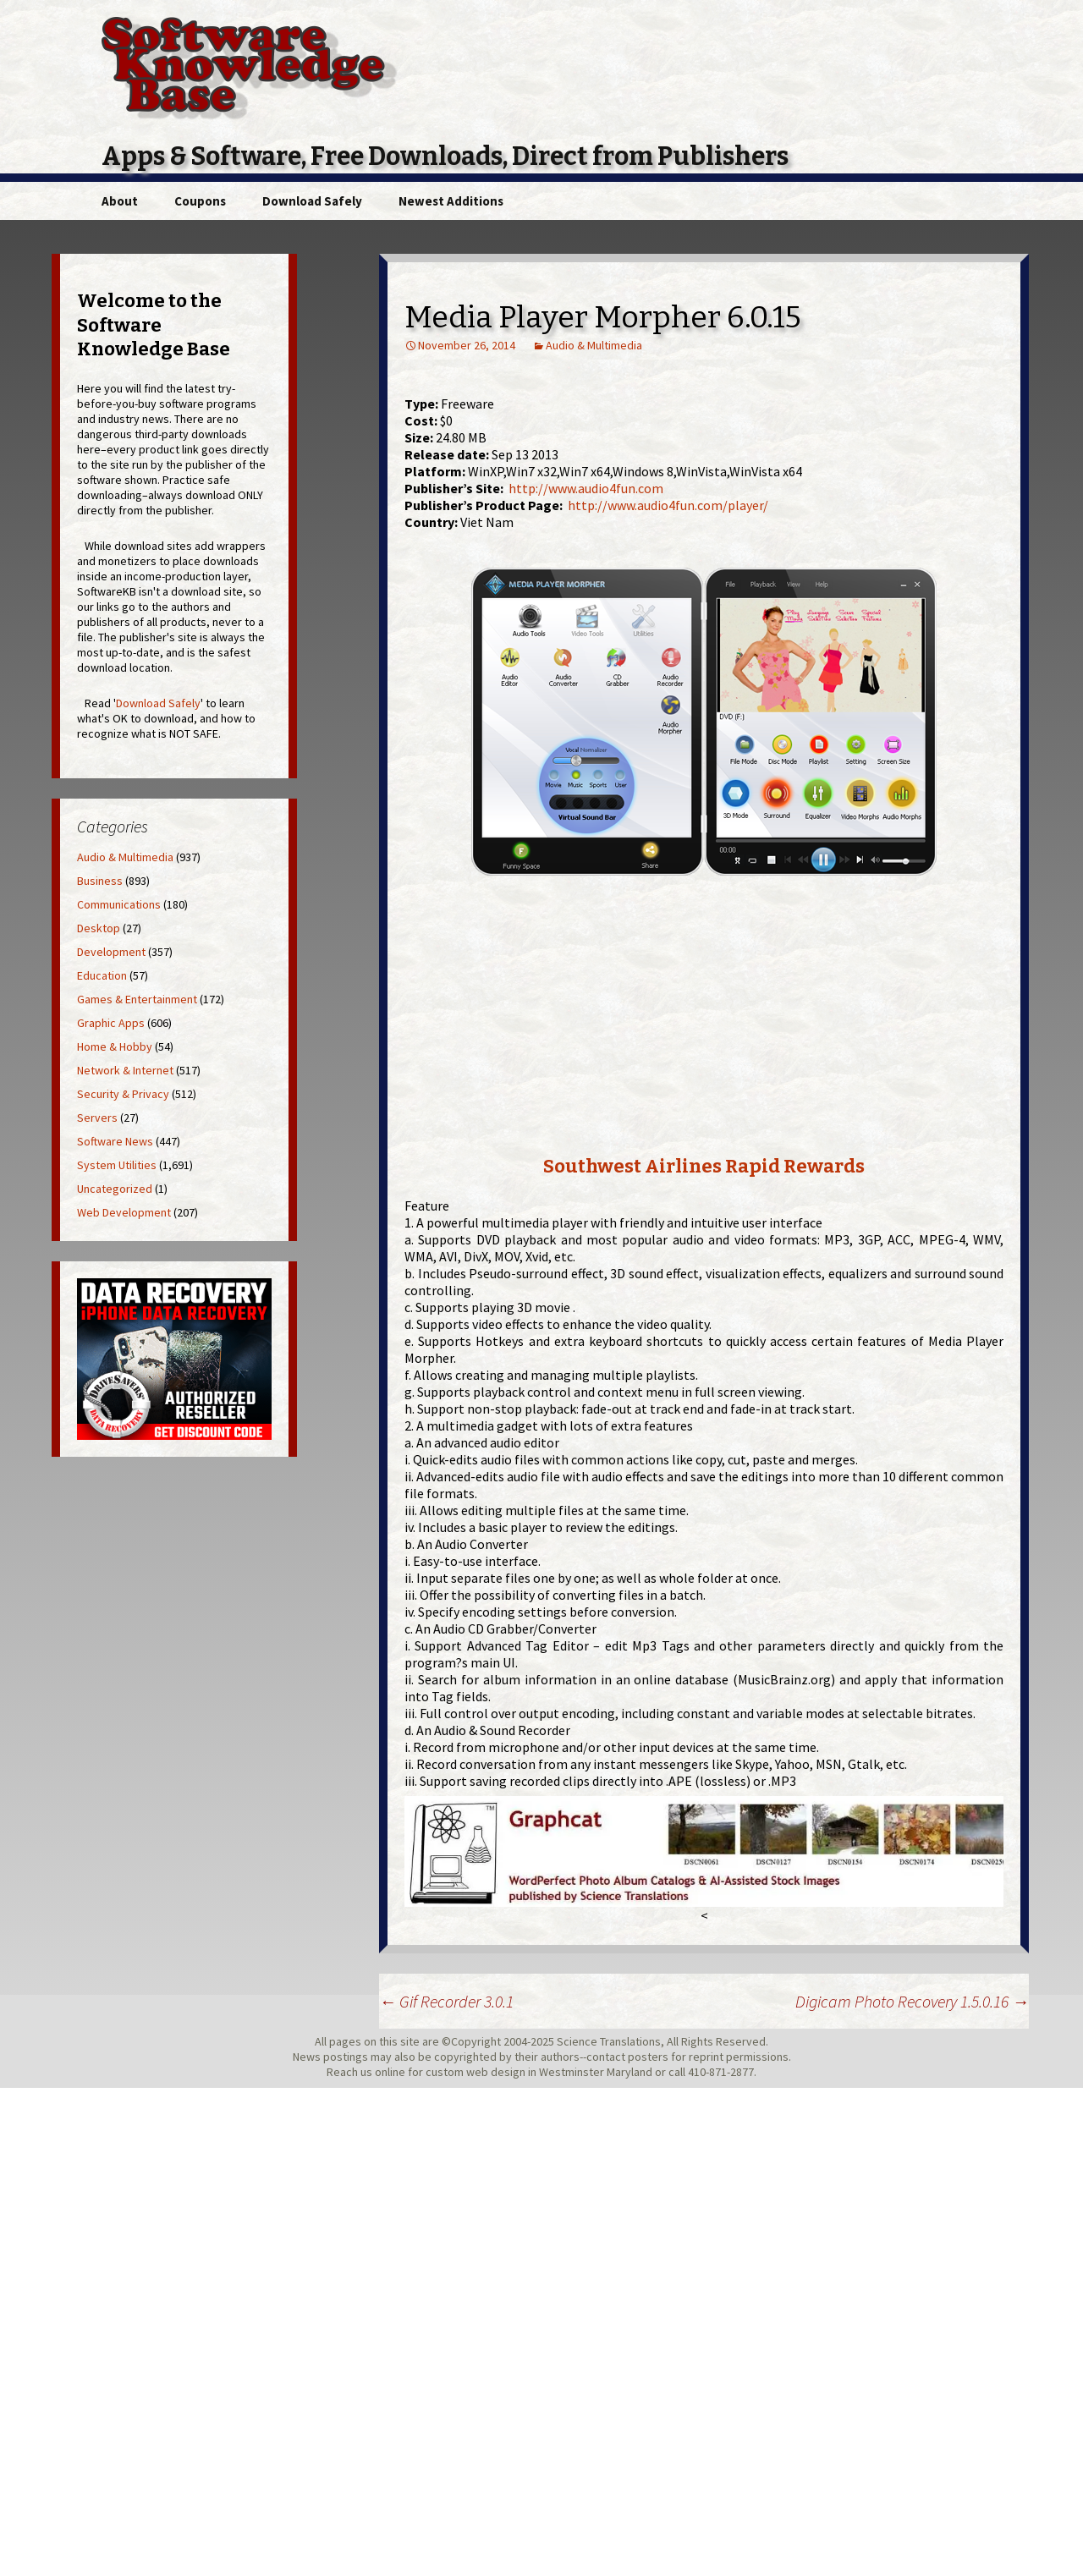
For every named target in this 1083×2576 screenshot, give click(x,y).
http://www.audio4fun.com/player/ (668, 505)
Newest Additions (451, 201)
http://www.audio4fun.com (586, 488)
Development (111, 951)
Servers (97, 1117)
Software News (115, 1141)
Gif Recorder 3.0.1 (446, 2001)
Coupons (200, 201)
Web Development (124, 1212)
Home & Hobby (114, 1046)
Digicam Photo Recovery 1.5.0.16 (912, 2001)
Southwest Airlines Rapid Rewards (704, 1166)
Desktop (98, 928)
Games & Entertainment (137, 999)
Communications (119, 904)
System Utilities (117, 1165)
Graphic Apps (111, 1022)
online (390, 2071)
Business (100, 880)
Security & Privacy (123, 1093)
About (120, 201)
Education (102, 975)
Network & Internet (125, 1070)
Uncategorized (114, 1188)
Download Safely (312, 201)
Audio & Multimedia (594, 345)
